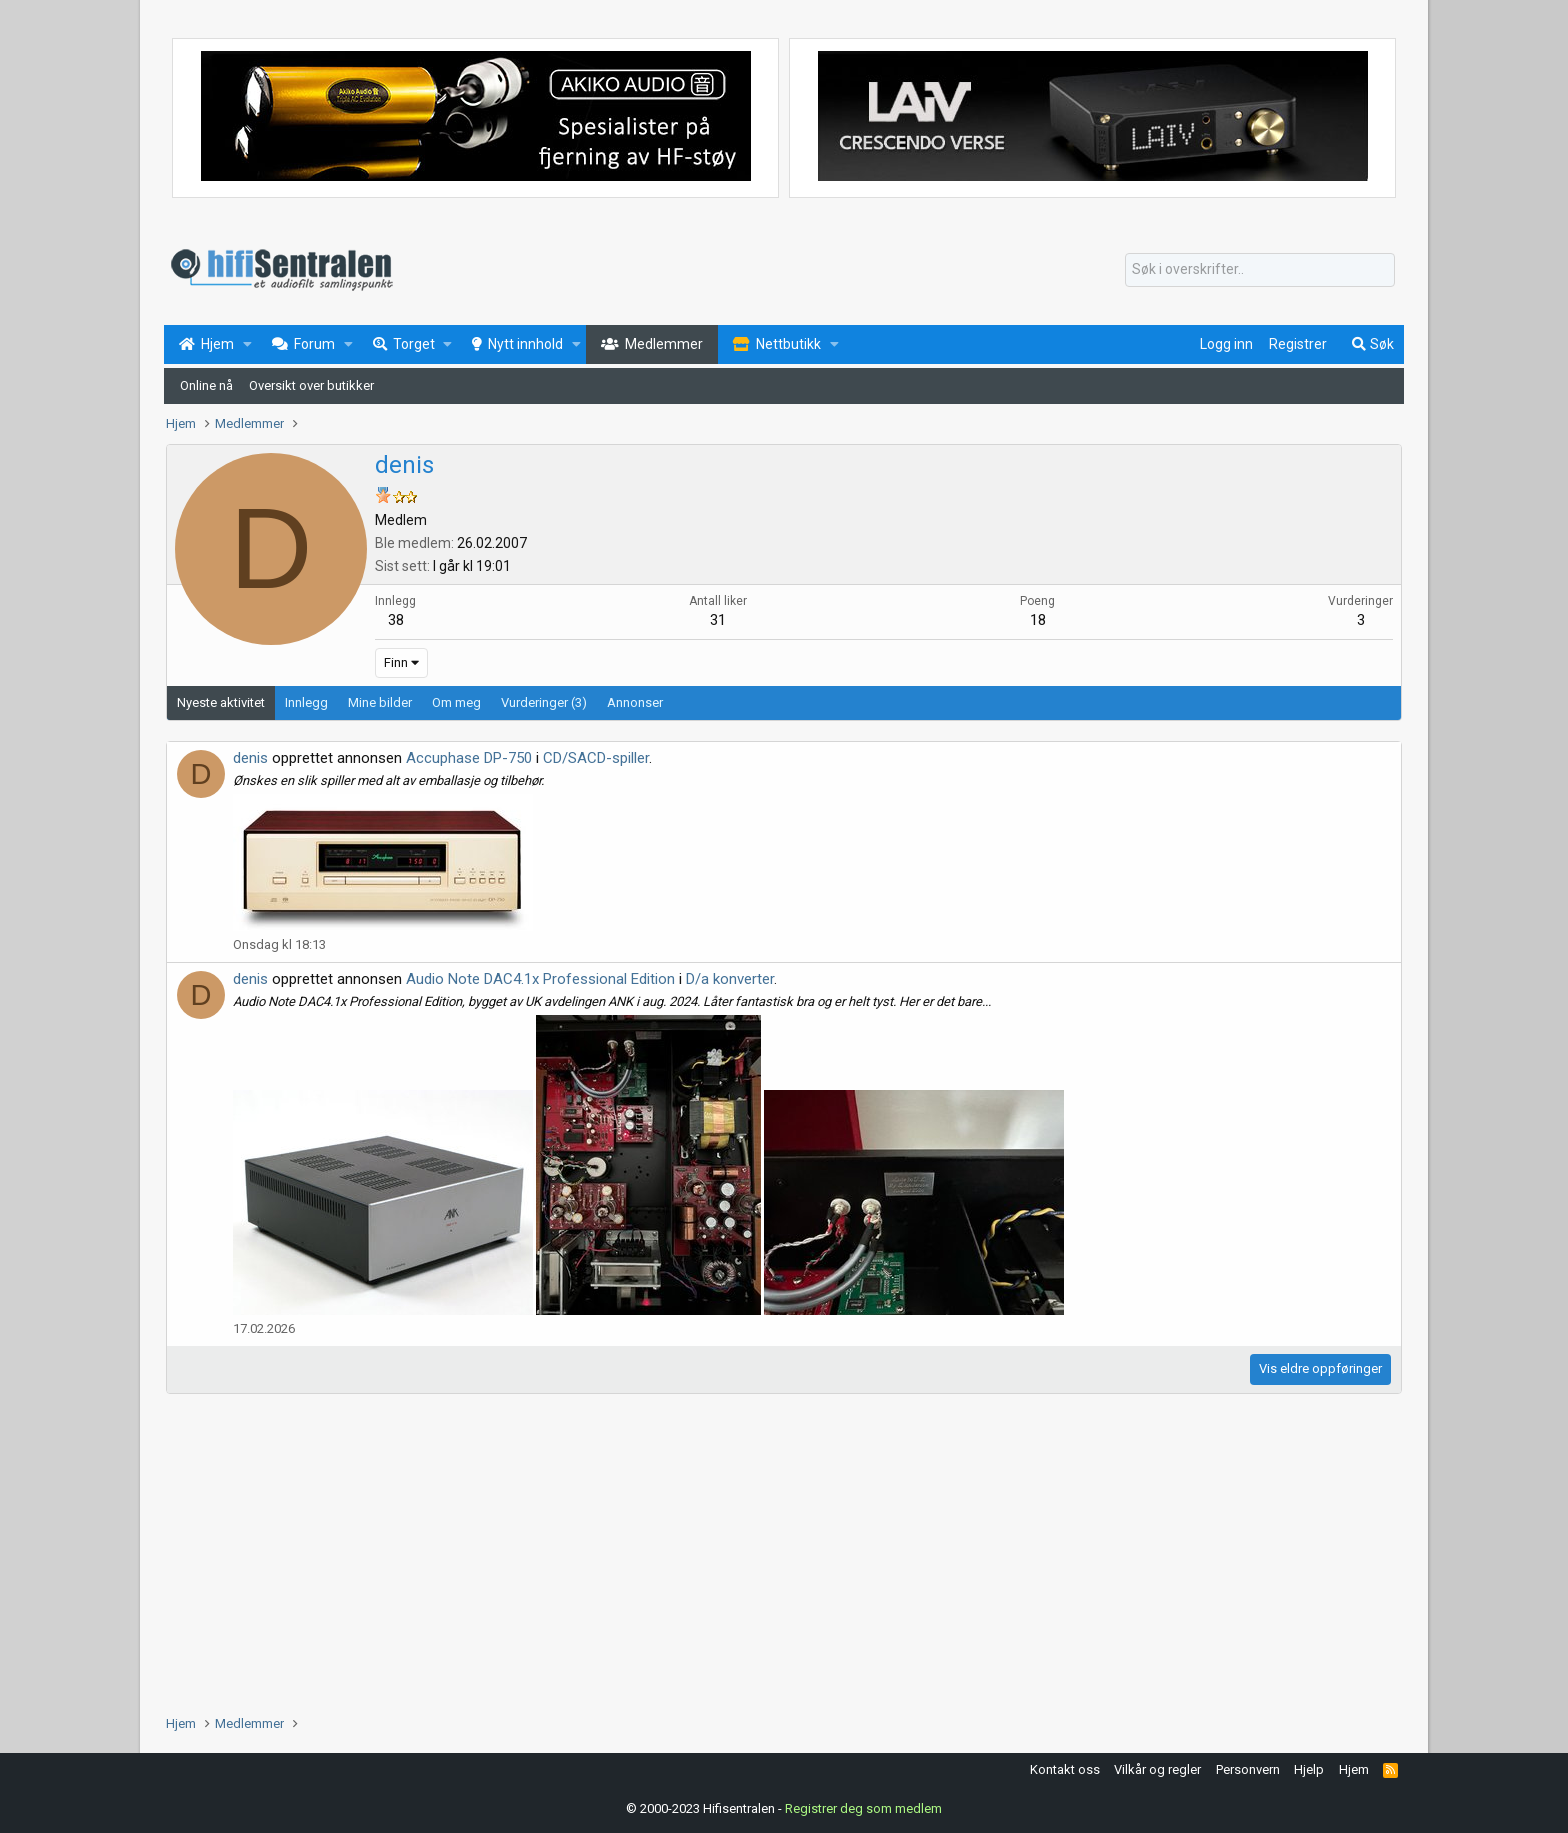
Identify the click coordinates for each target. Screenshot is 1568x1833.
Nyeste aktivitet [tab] (221, 702)
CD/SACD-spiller (596, 758)
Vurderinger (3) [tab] (544, 702)
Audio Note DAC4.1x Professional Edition (540, 979)
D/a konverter (730, 979)
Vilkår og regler (1157, 1769)
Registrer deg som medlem (863, 1807)
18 (1038, 620)
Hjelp (1309, 1769)
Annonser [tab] (635, 702)
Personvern (1248, 1769)
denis (250, 758)
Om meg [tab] (456, 702)
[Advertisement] (766, 1554)
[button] (247, 345)
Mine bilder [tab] (380, 702)
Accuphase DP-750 (469, 758)
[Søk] (1260, 270)
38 (396, 620)
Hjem (1354, 1769)
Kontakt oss (1065, 1769)
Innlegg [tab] (306, 702)
